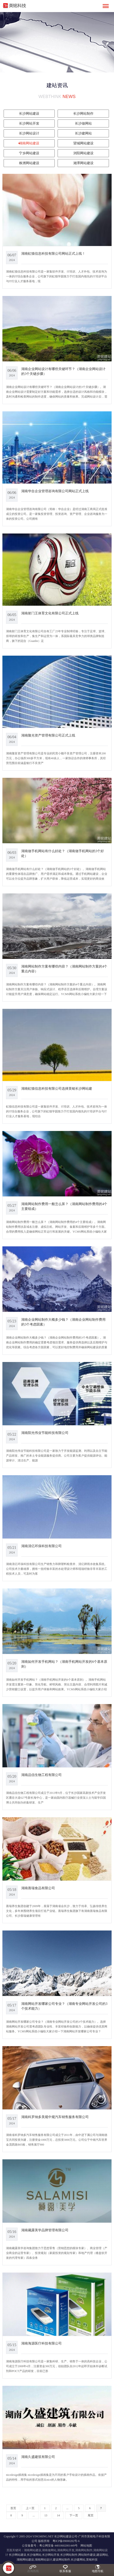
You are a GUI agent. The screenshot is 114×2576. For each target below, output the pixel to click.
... (67, 2508)
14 (58, 2515)
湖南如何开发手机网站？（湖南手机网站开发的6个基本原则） (64, 1664)
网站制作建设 (87, 2554)
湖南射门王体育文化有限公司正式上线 (50, 613)
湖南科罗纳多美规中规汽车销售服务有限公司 (55, 2117)
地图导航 (97, 2571)
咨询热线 (33, 2571)
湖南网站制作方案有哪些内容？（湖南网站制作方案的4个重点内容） (64, 968)
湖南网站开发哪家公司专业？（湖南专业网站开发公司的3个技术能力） (64, 2006)
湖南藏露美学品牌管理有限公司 (44, 2230)
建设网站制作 (61, 2559)
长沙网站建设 (17, 2554)
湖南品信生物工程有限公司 (41, 1775)
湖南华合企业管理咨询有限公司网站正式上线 (55, 491)
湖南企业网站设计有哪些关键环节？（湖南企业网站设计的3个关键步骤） (63, 371)
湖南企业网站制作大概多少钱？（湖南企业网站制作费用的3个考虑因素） (63, 1322)
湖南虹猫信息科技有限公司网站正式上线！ (53, 253)
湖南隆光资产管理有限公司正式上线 (48, 735)
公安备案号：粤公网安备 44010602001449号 (50, 2545)
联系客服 (65, 2571)
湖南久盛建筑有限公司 (38, 2457)
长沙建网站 (78, 2559)
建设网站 (102, 2554)
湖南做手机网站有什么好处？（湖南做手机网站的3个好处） (62, 853)
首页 (13, 2508)
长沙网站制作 (69, 2554)
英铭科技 (92, 2559)
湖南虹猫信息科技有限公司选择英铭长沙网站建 (56, 1088)
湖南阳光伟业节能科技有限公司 (44, 1433)
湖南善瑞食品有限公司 (38, 1888)
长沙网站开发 (51, 2554)
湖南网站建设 (25, 2559)
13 (45, 2515)
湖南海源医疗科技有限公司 (41, 2343)
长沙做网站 (34, 2554)
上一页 (30, 2508)
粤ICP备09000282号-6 (66, 2541)
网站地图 (86, 2545)
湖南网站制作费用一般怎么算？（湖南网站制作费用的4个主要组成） (64, 1206)
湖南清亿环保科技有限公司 (41, 1546)
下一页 (73, 2515)
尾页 (91, 2515)
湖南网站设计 (43, 2559)
